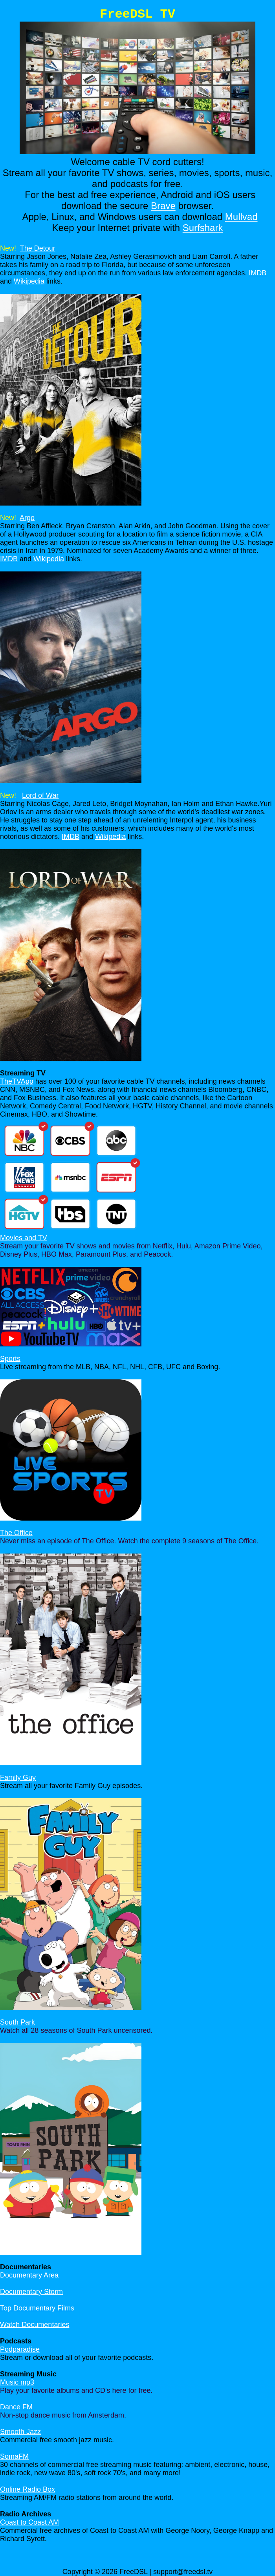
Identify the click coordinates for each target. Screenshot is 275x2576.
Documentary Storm (31, 2292)
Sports (10, 1359)
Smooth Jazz (20, 2432)
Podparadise (20, 2349)
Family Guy (18, 1777)
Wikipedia (29, 281)
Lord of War (40, 795)
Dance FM (16, 2407)
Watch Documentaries (34, 2325)
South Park (17, 2022)
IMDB (257, 273)
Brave (163, 205)
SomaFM (14, 2456)
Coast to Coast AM (29, 2522)
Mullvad (241, 216)
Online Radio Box (27, 2489)
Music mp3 (17, 2382)
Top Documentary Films (37, 2308)
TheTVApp (16, 1081)
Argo (27, 518)
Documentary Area (29, 2275)
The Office (16, 1533)
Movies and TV (23, 1238)
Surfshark (203, 227)
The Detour (37, 248)
